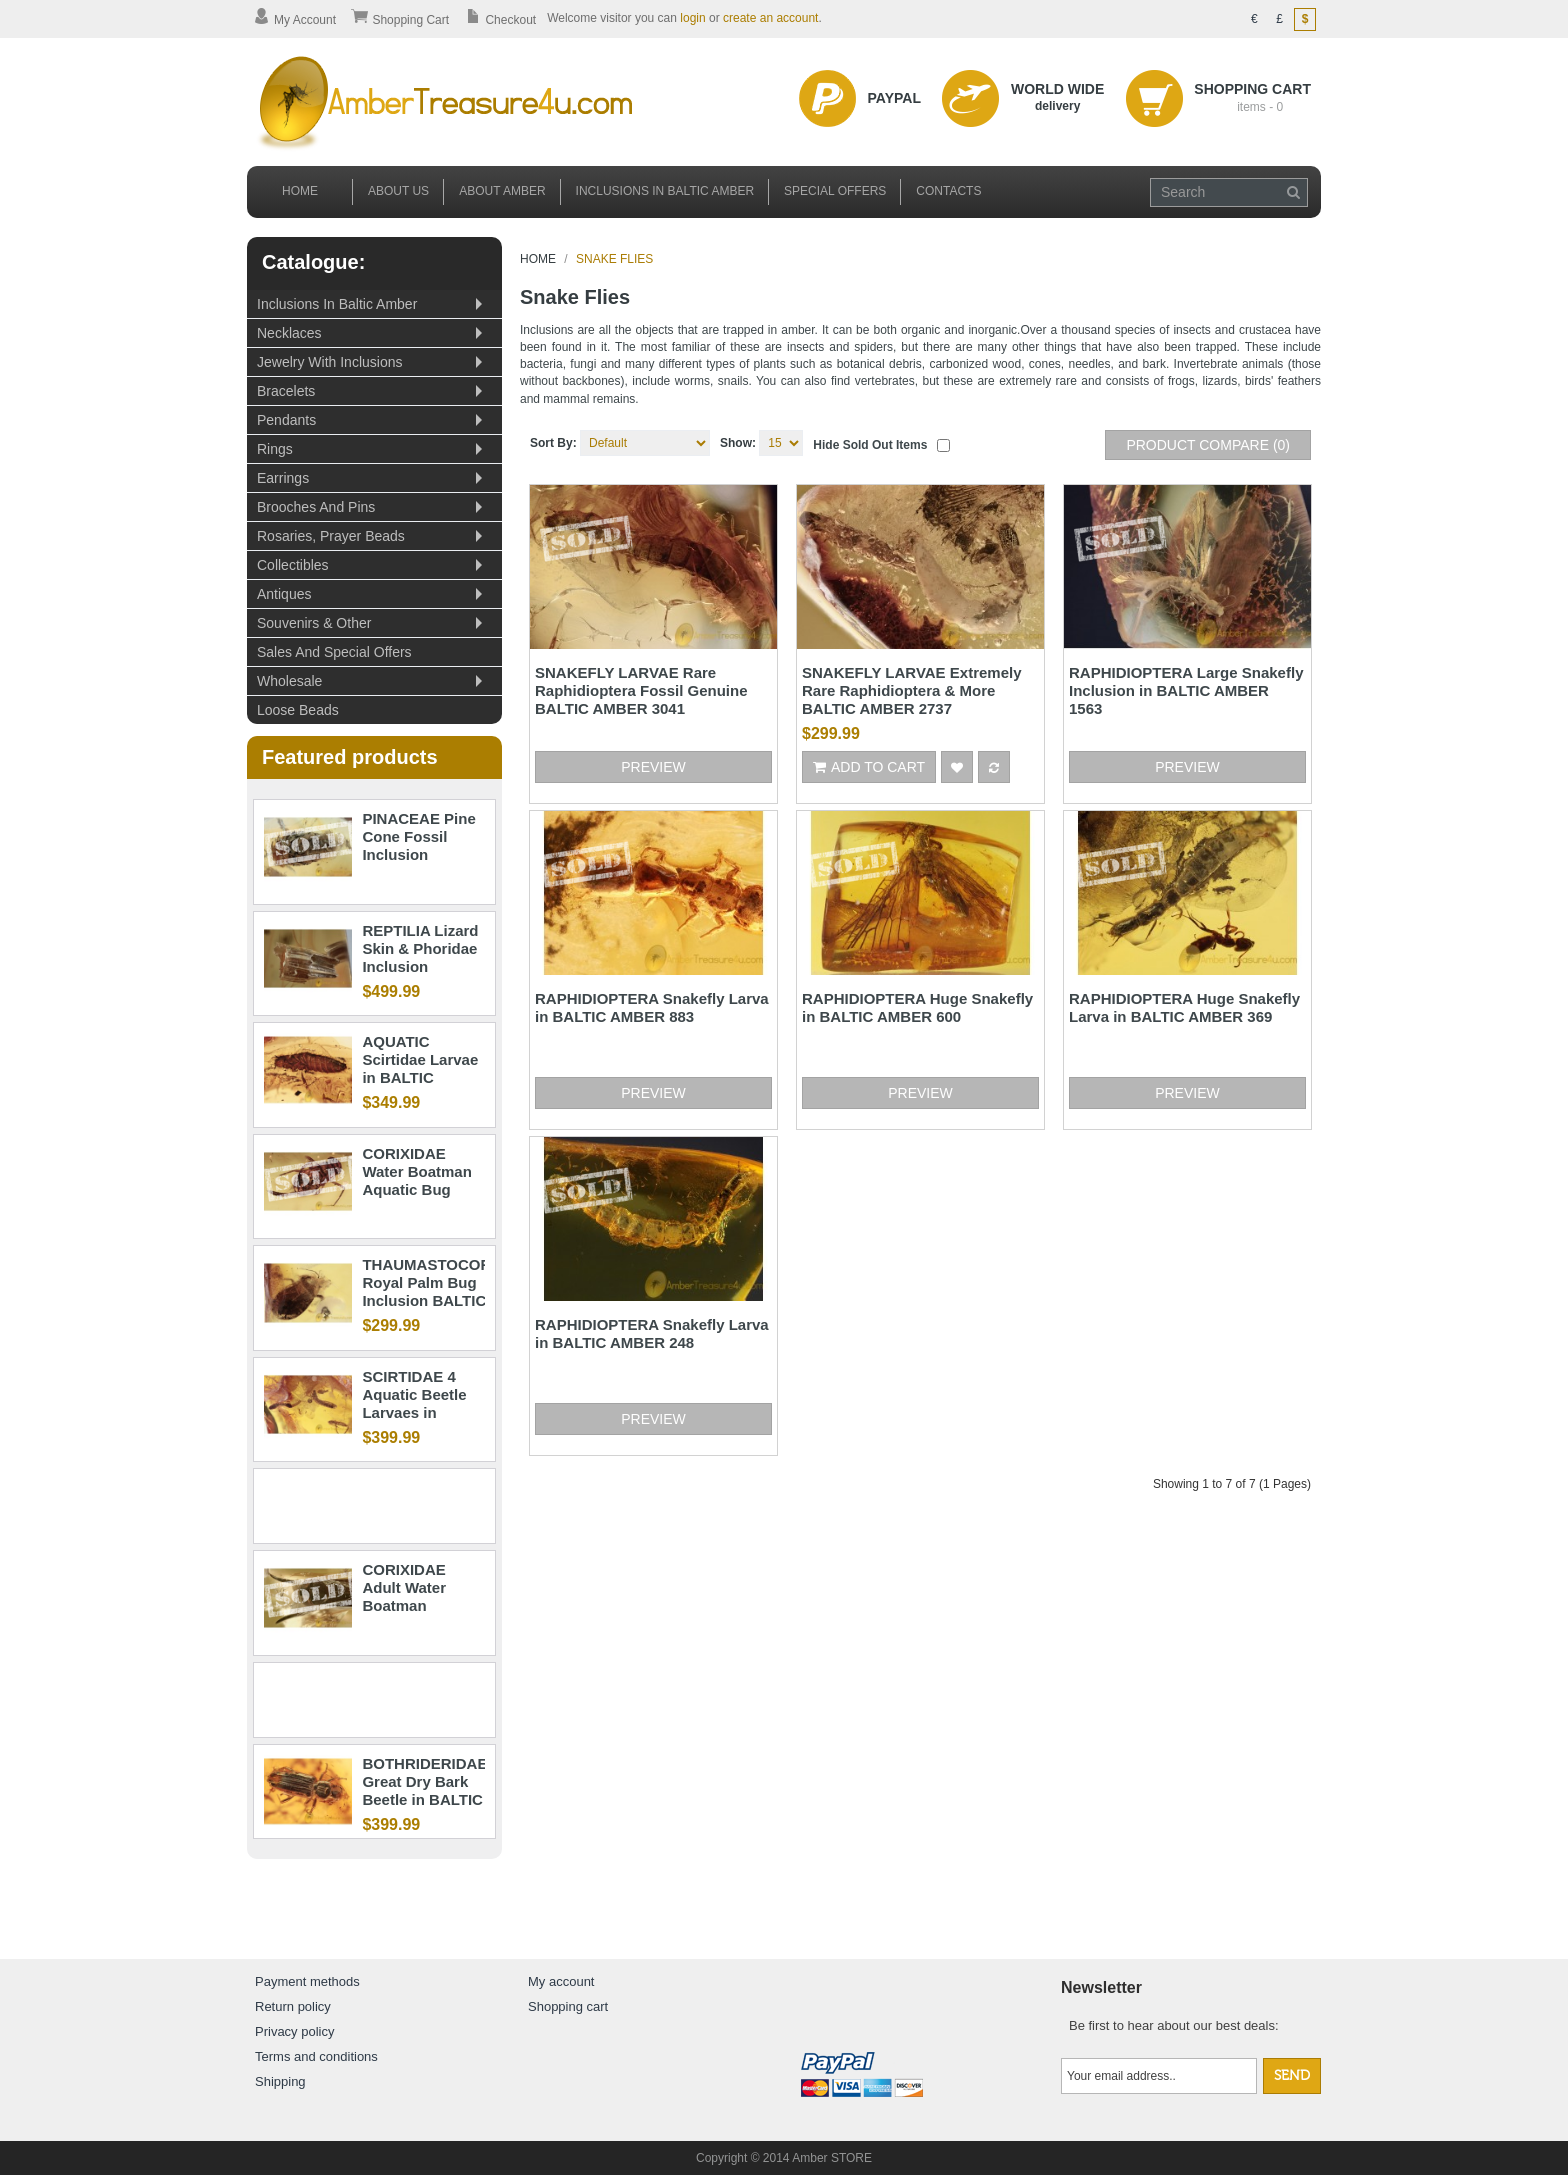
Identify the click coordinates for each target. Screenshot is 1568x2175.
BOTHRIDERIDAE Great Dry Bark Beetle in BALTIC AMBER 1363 (424, 1790)
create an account (770, 18)
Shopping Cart (400, 20)
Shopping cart (568, 2006)
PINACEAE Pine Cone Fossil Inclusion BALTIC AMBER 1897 (418, 854)
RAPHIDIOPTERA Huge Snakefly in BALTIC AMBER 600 (917, 1007)
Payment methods (307, 1981)
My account (561, 1981)
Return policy (293, 2006)
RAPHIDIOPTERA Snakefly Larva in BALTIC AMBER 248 (652, 1333)
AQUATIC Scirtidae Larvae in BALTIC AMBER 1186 (420, 1068)
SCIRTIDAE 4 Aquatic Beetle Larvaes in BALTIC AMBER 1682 (418, 1412)
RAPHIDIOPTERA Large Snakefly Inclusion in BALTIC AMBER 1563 (1186, 690)
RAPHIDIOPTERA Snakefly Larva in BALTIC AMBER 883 (652, 1007)
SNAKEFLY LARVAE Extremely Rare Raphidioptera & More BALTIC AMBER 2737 (912, 690)
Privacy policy (294, 2031)
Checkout (500, 20)
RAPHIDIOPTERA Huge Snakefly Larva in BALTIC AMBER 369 (1184, 1007)
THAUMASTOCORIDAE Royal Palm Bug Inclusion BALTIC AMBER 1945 (444, 1291)
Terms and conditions (316, 2056)
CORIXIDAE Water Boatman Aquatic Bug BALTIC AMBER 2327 (418, 1189)
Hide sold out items (870, 445)
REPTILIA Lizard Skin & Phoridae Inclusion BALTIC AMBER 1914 (420, 966)
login (692, 18)
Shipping (280, 2081)
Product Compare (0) (1208, 445)
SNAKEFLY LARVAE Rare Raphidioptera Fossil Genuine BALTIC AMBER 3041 (641, 690)
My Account (294, 20)
